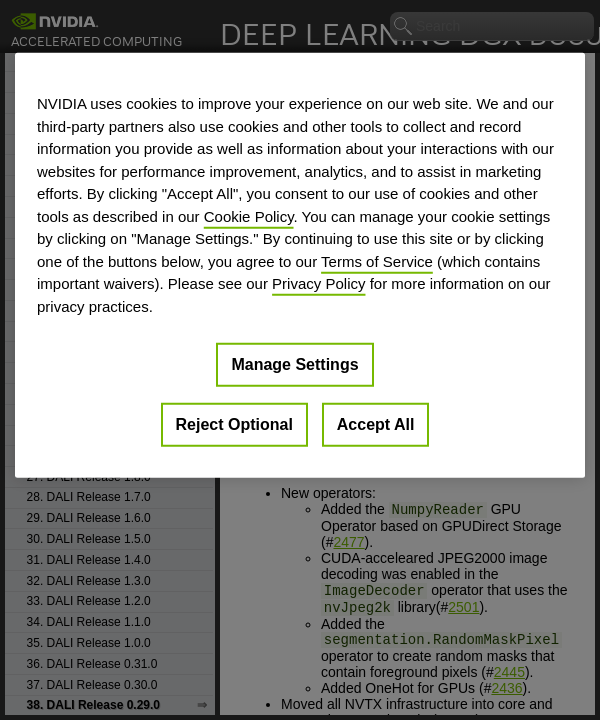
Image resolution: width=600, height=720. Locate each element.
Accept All (376, 424)
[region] (300, 265)
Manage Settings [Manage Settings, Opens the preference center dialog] (294, 364)
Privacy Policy (318, 283)
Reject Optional (234, 424)
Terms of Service (377, 260)
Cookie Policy (249, 215)
